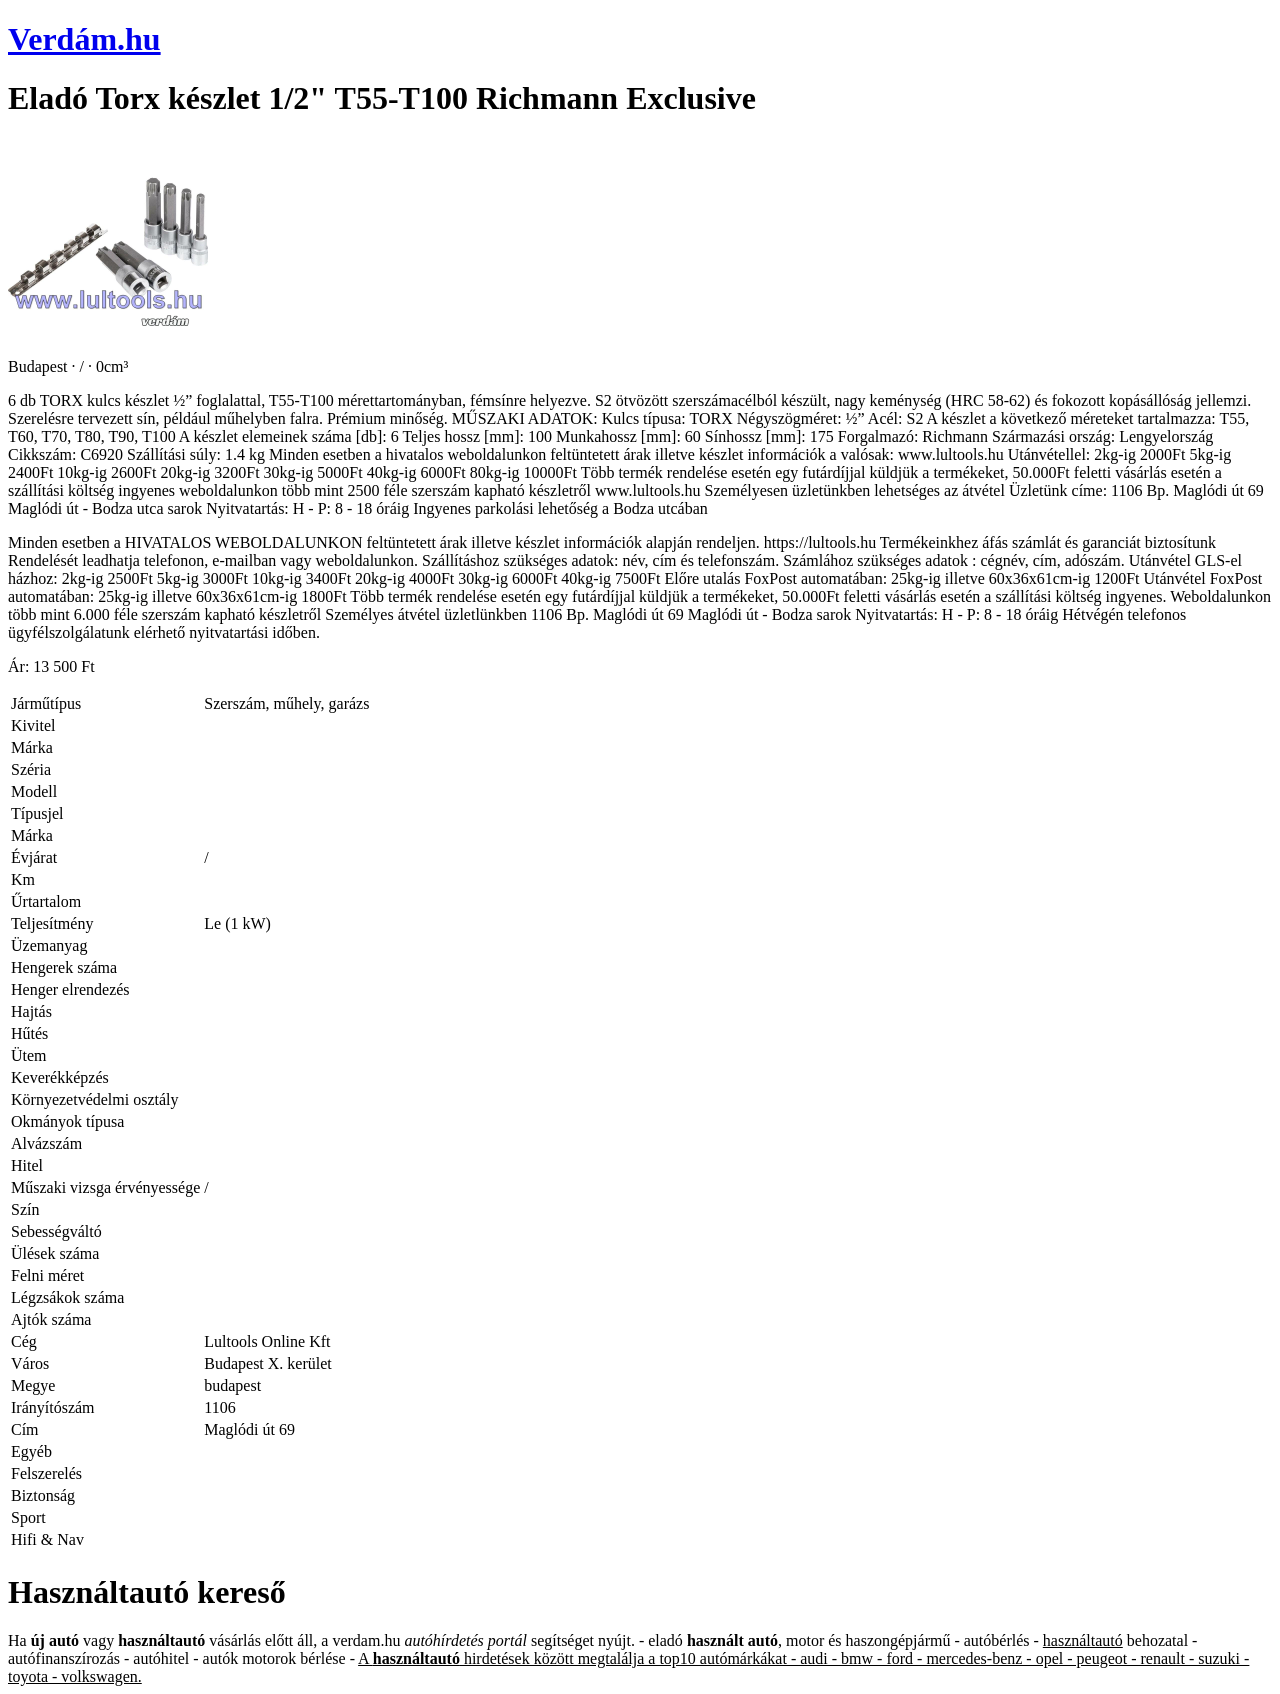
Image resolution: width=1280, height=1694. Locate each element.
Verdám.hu (84, 39)
